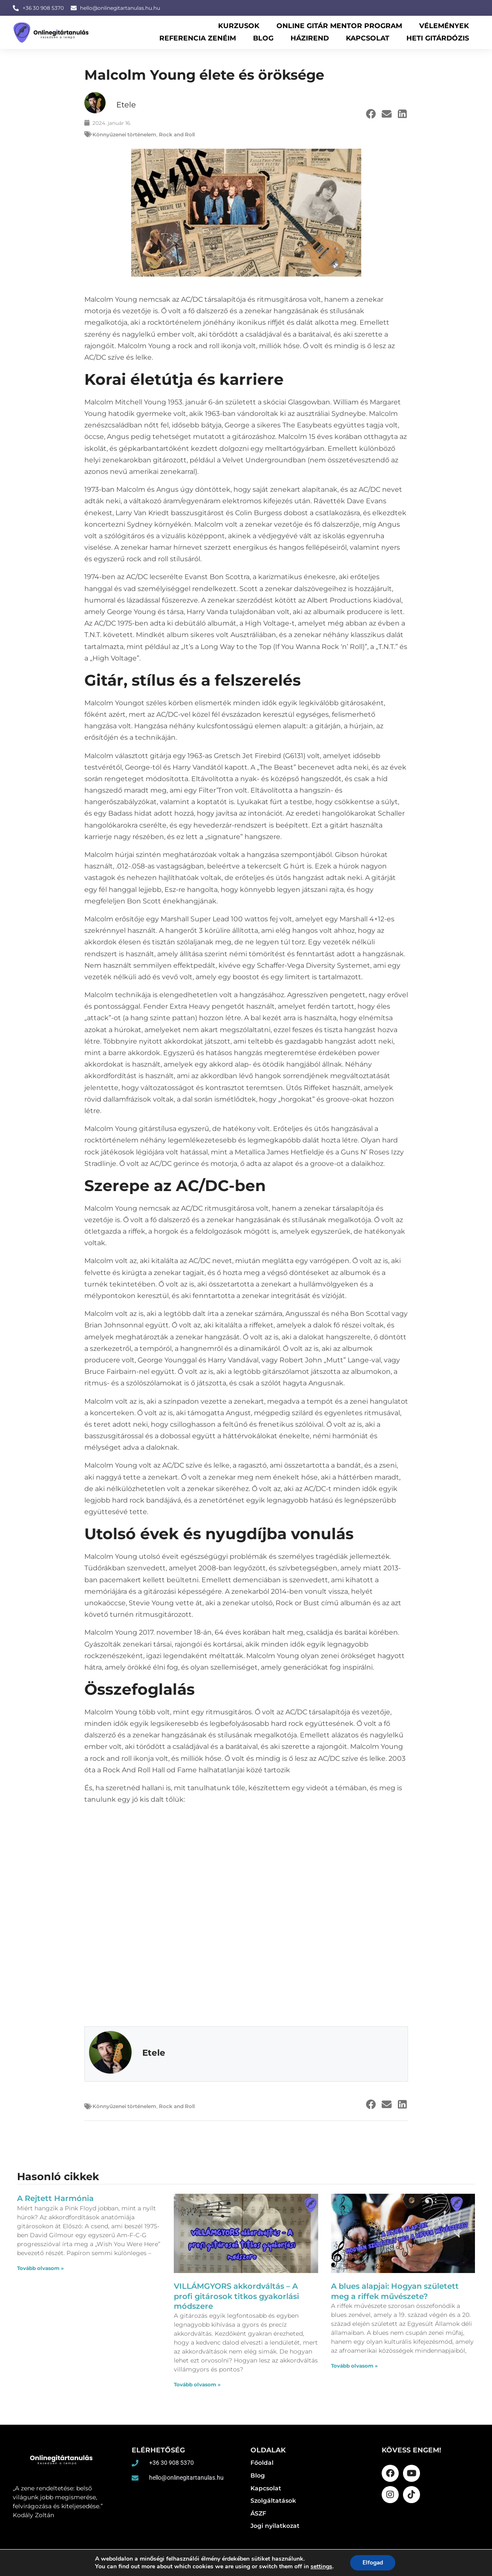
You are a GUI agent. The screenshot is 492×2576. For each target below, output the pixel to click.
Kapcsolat (367, 38)
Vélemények (444, 26)
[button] (371, 114)
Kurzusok (238, 26)
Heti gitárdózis (437, 38)
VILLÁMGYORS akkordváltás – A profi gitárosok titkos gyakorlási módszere (236, 2296)
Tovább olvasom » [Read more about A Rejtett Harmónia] (40, 2268)
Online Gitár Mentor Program (339, 26)
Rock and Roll (177, 134)
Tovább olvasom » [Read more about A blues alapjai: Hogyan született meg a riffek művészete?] (354, 2366)
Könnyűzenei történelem (124, 134)
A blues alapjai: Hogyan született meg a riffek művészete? (395, 2291)
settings (321, 2566)
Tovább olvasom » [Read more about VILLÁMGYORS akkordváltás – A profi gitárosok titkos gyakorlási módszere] (197, 2384)
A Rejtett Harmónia (55, 2198)
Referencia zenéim (197, 38)
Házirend (310, 38)
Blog (263, 38)
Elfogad (372, 2563)
